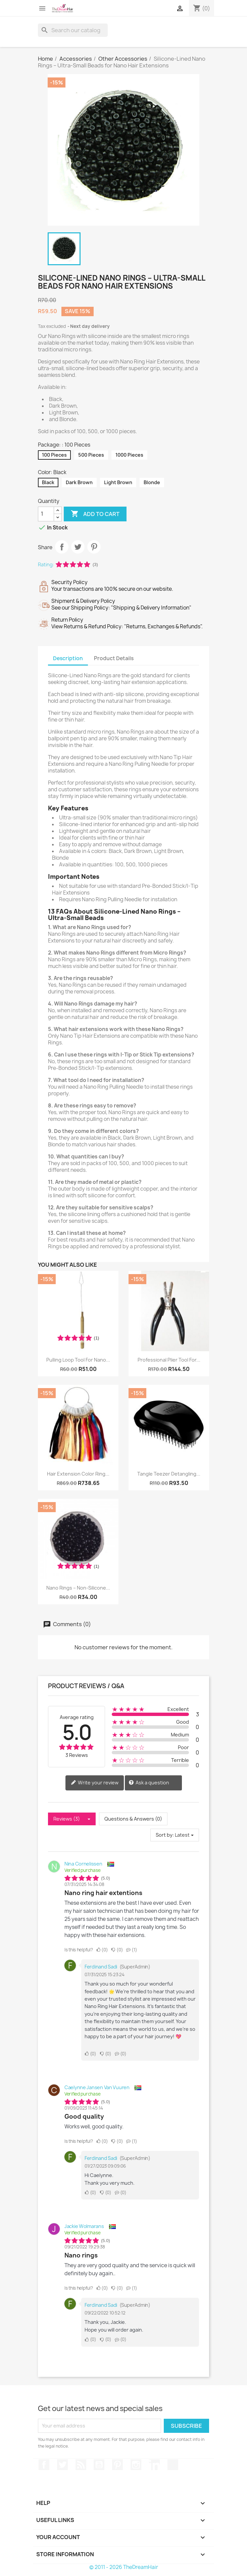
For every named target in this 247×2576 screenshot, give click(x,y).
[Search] (73, 30)
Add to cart (95, 514)
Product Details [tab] (114, 658)
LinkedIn (154, 2464)
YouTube (99, 2464)
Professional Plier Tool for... (169, 1360)
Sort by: (165, 1835)
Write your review (94, 1782)
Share (61, 547)
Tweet (78, 547)
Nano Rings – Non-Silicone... (78, 1588)
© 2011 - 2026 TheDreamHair (123, 2567)
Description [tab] (68, 658)
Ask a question (149, 1782)
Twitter (62, 2464)
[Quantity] (46, 514)
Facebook (44, 2464)
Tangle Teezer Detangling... (168, 1474)
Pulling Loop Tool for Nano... (78, 1360)
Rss (81, 2464)
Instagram (136, 2464)
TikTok (172, 2464)
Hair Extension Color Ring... (78, 1474)
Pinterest (94, 547)
